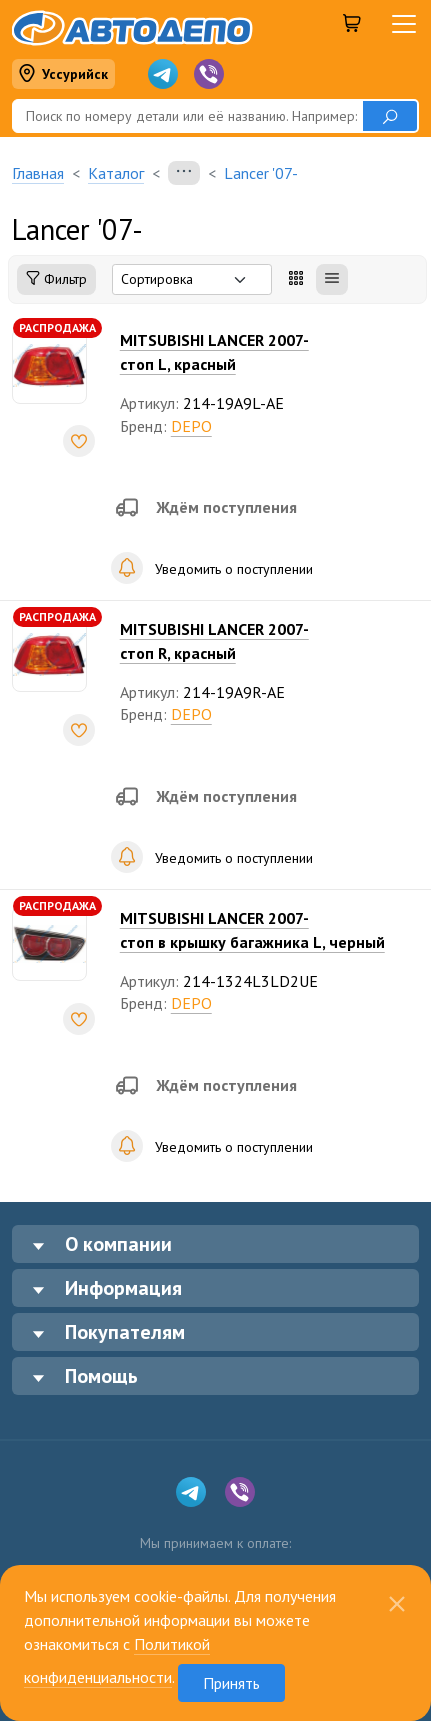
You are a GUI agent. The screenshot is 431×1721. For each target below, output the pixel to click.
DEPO (191, 426)
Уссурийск (63, 74)
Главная (38, 173)
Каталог (116, 173)
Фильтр (56, 279)
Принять (231, 1683)
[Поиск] (187, 116)
